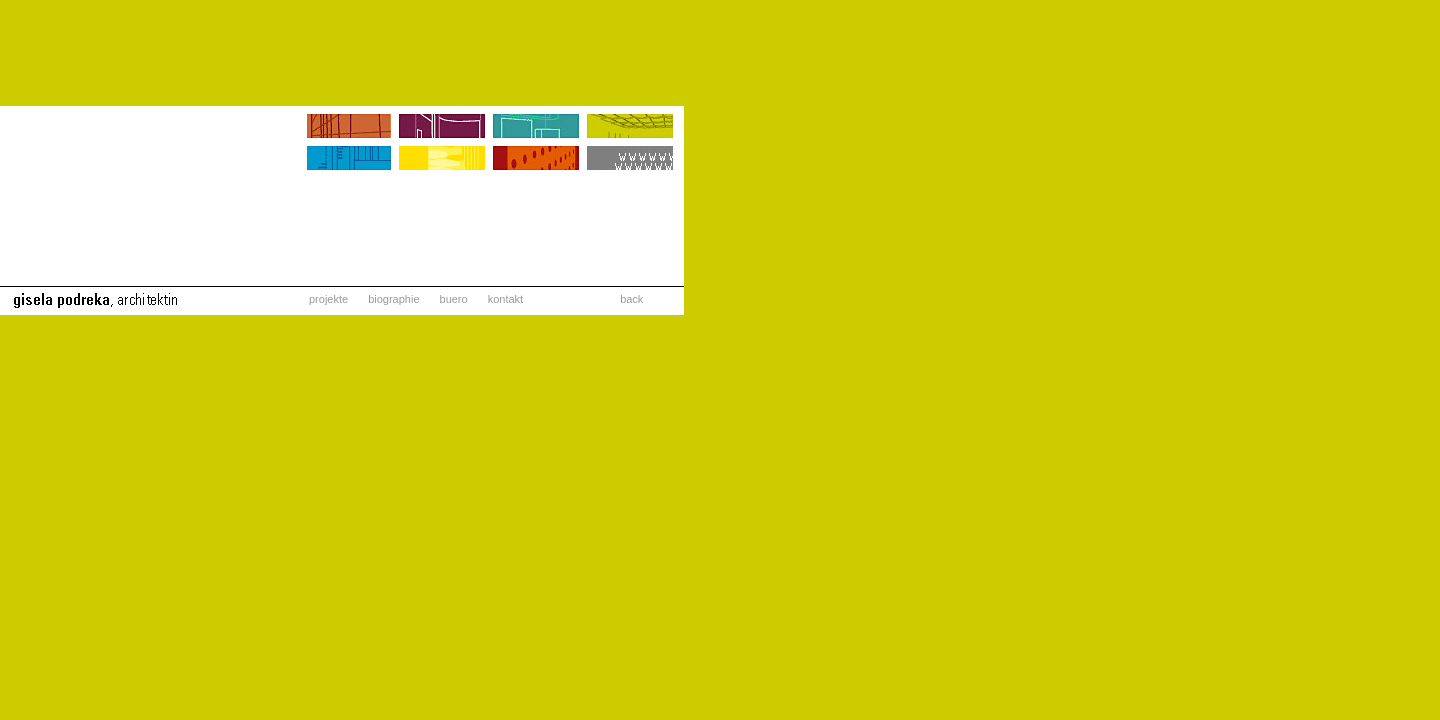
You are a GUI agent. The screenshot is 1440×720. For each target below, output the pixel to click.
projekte (328, 299)
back (631, 299)
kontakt (505, 299)
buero (454, 299)
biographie (393, 299)
